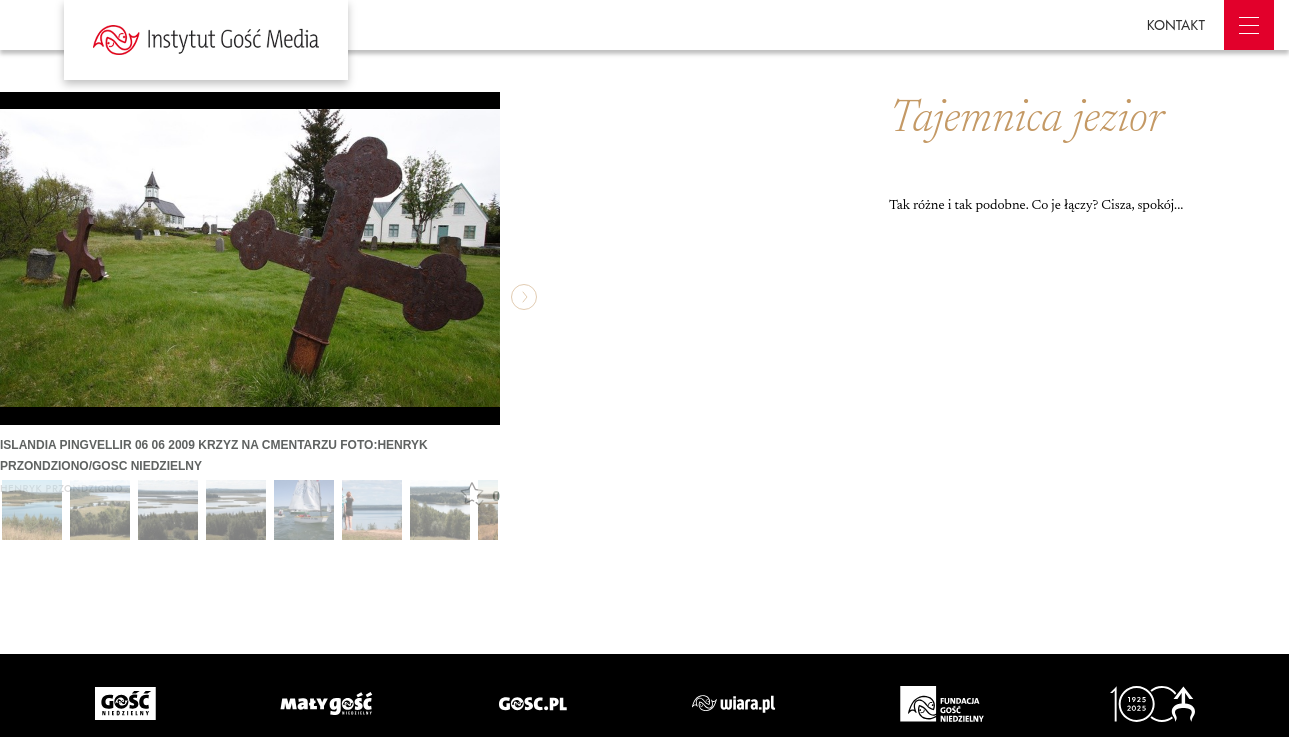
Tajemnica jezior (1026, 120)
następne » (524, 297)
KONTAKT (1176, 25)
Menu (1249, 25)
